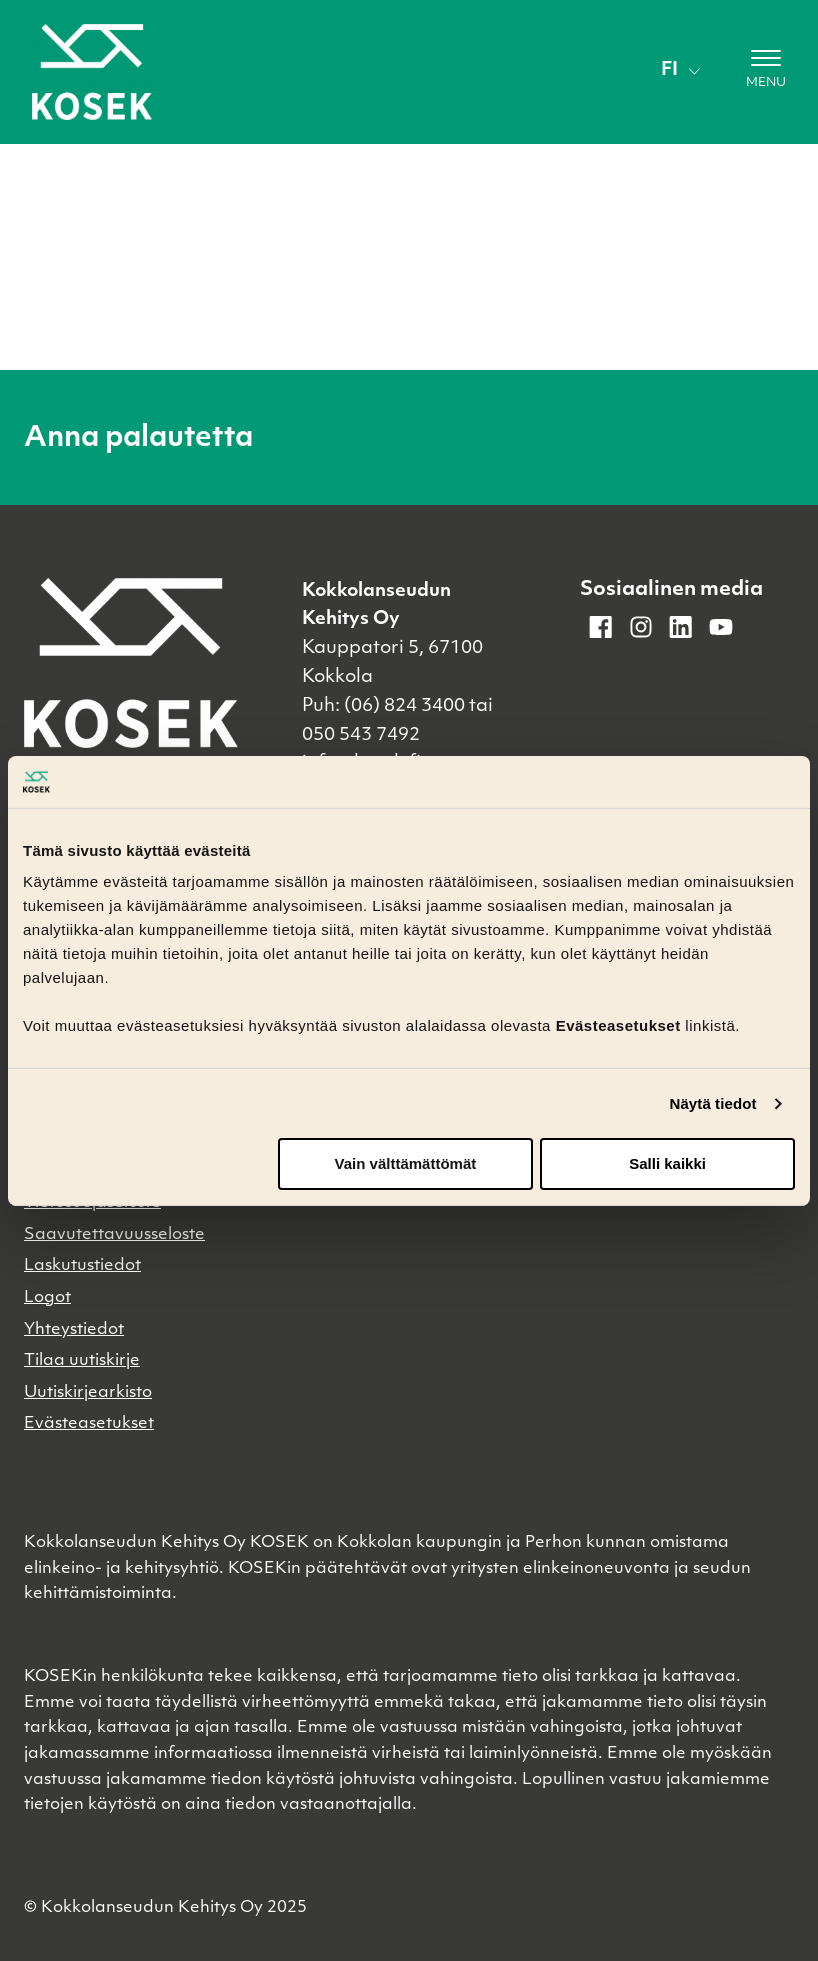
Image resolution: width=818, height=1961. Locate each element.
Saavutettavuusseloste (114, 1235)
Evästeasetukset (89, 1424)
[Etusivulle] (92, 72)
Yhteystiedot (74, 1330)
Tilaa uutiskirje (82, 1361)
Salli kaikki (667, 1163)
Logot (47, 1298)
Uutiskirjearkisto (88, 1393)
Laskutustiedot (82, 1266)
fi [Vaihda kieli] (680, 70)
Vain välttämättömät (406, 1163)
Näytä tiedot (713, 1103)
